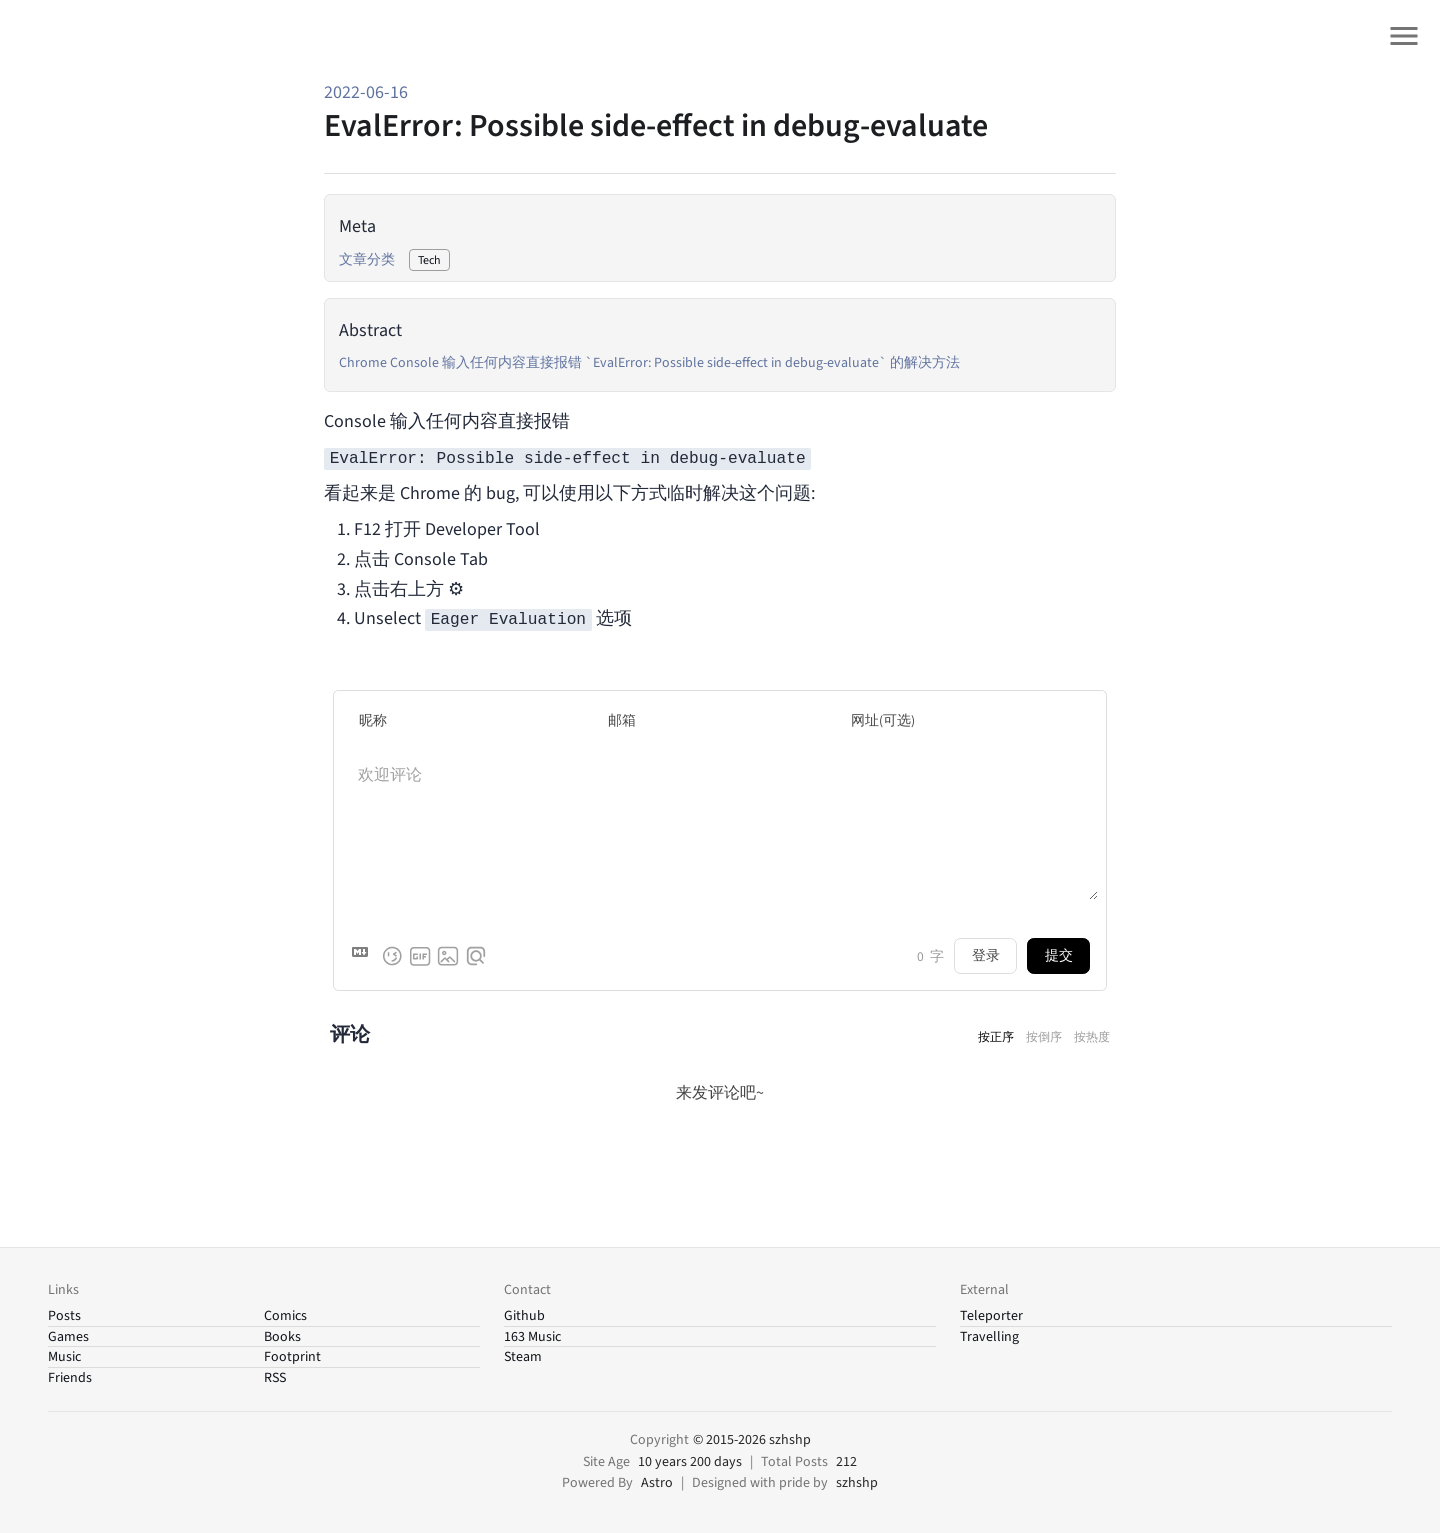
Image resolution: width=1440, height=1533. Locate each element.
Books (282, 1337)
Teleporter (991, 1316)
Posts (64, 1316)
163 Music (532, 1337)
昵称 (373, 720)
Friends (70, 1378)
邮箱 (622, 720)
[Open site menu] (1404, 36)
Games (68, 1337)
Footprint (292, 1357)
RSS (275, 1378)
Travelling (989, 1337)
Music (64, 1357)
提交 (1059, 955)
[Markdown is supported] (364, 956)
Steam (523, 1357)
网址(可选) (883, 720)
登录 (986, 955)
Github (524, 1316)
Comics (285, 1316)
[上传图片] (448, 956)
